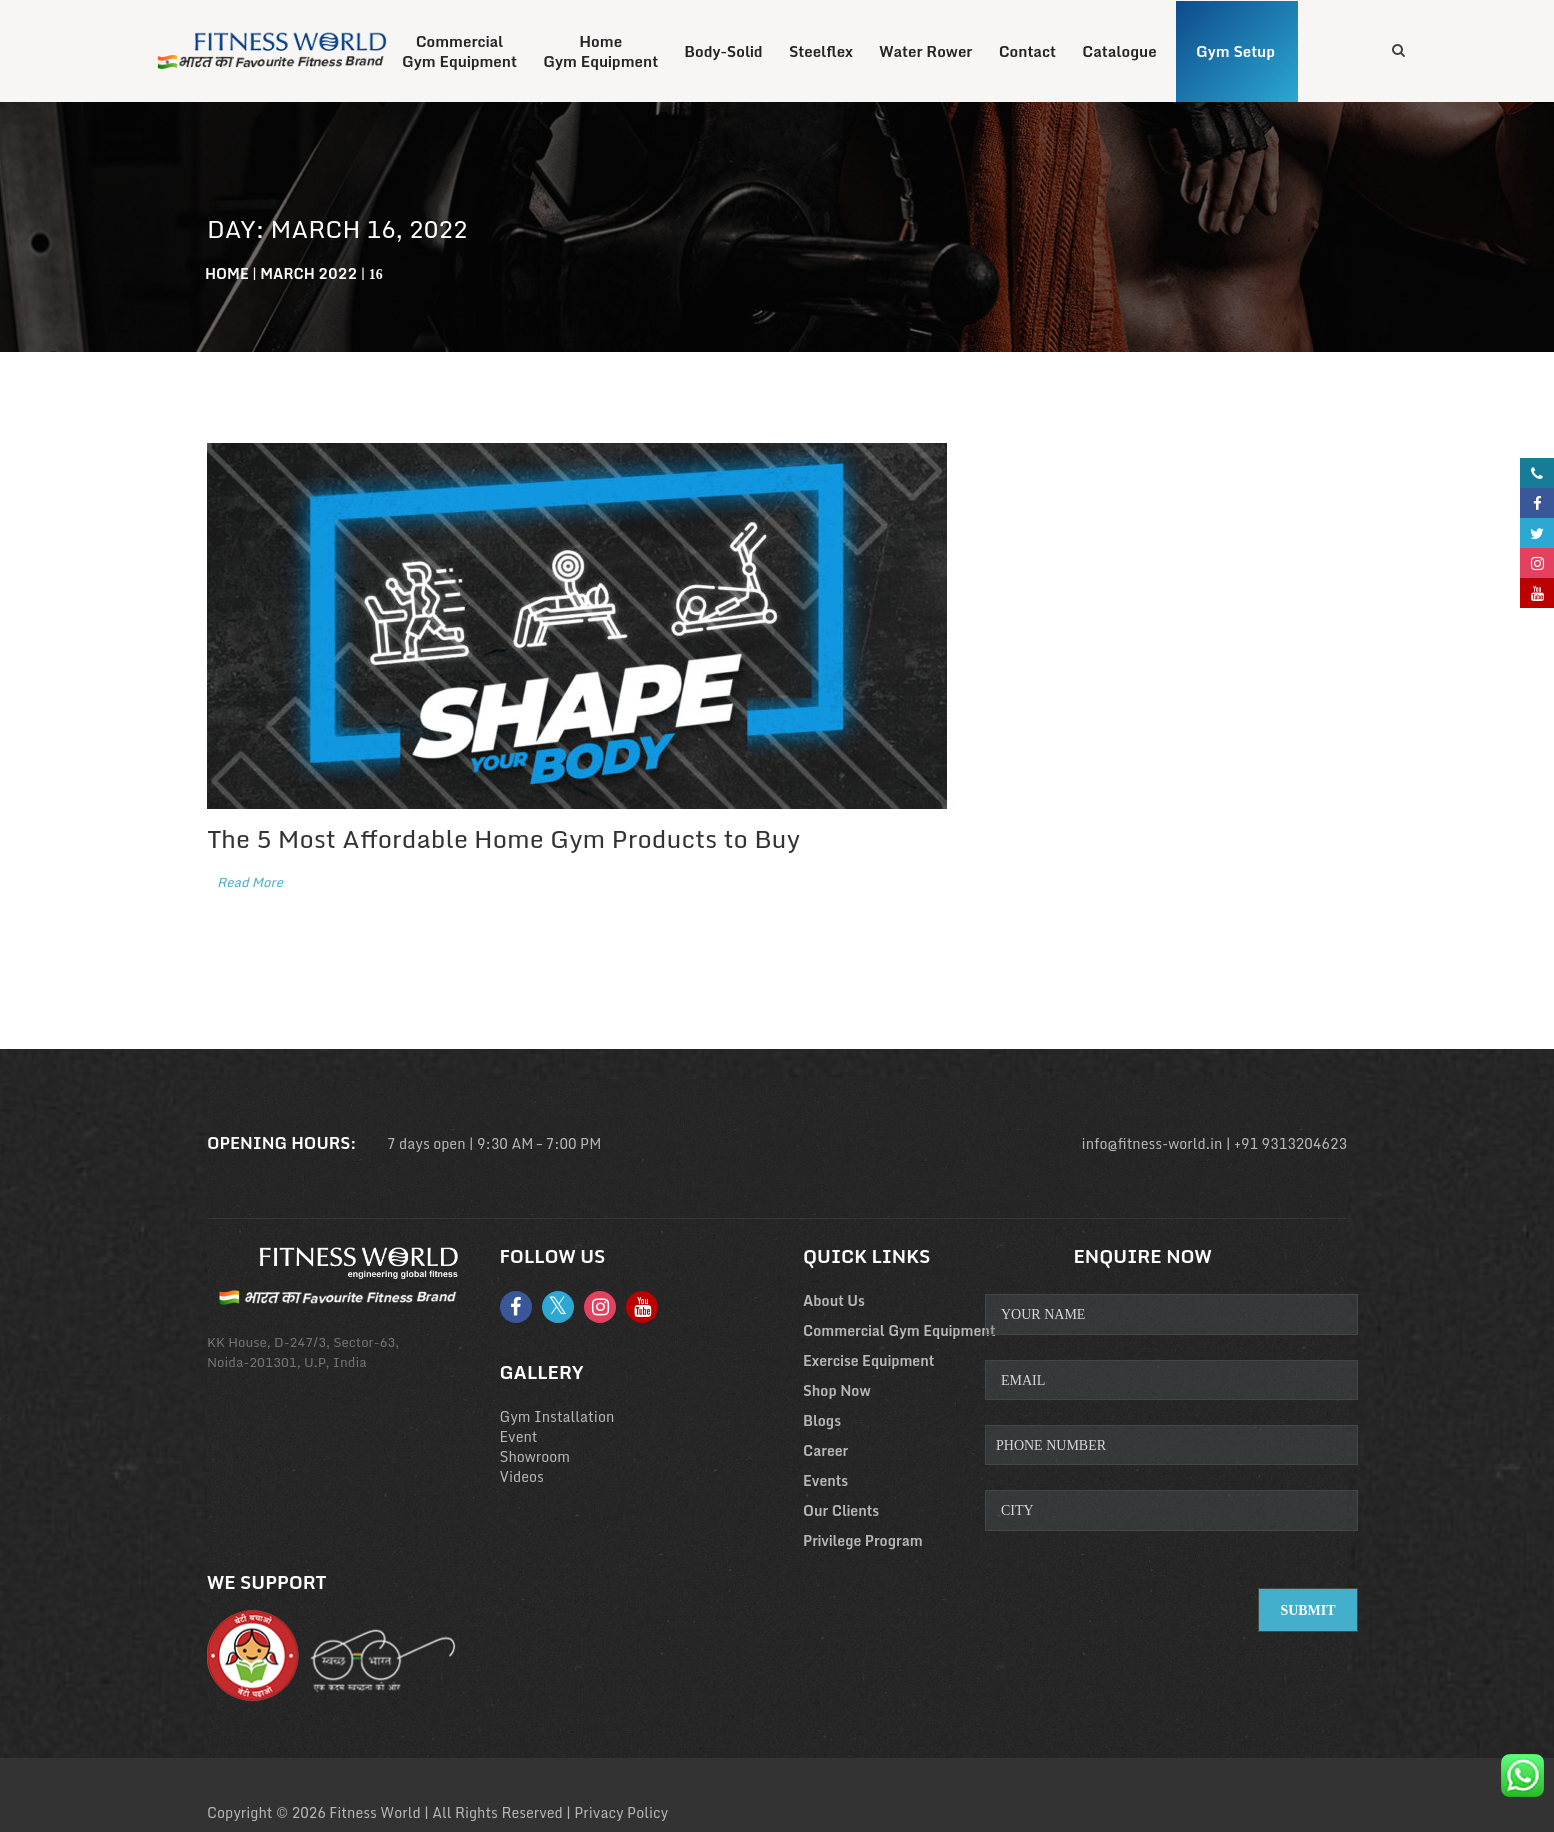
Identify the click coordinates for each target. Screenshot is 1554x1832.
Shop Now (837, 1390)
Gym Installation (557, 1416)
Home (227, 273)
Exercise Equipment (868, 1360)
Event (519, 1436)
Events (825, 1480)
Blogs (822, 1420)
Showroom (535, 1456)
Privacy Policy (621, 1812)
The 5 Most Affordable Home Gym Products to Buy (503, 838)
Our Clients (841, 1510)
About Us (834, 1300)
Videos (522, 1476)
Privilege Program (863, 1540)
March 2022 (308, 273)
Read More (250, 882)
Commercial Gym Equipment (899, 1330)
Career (825, 1450)
